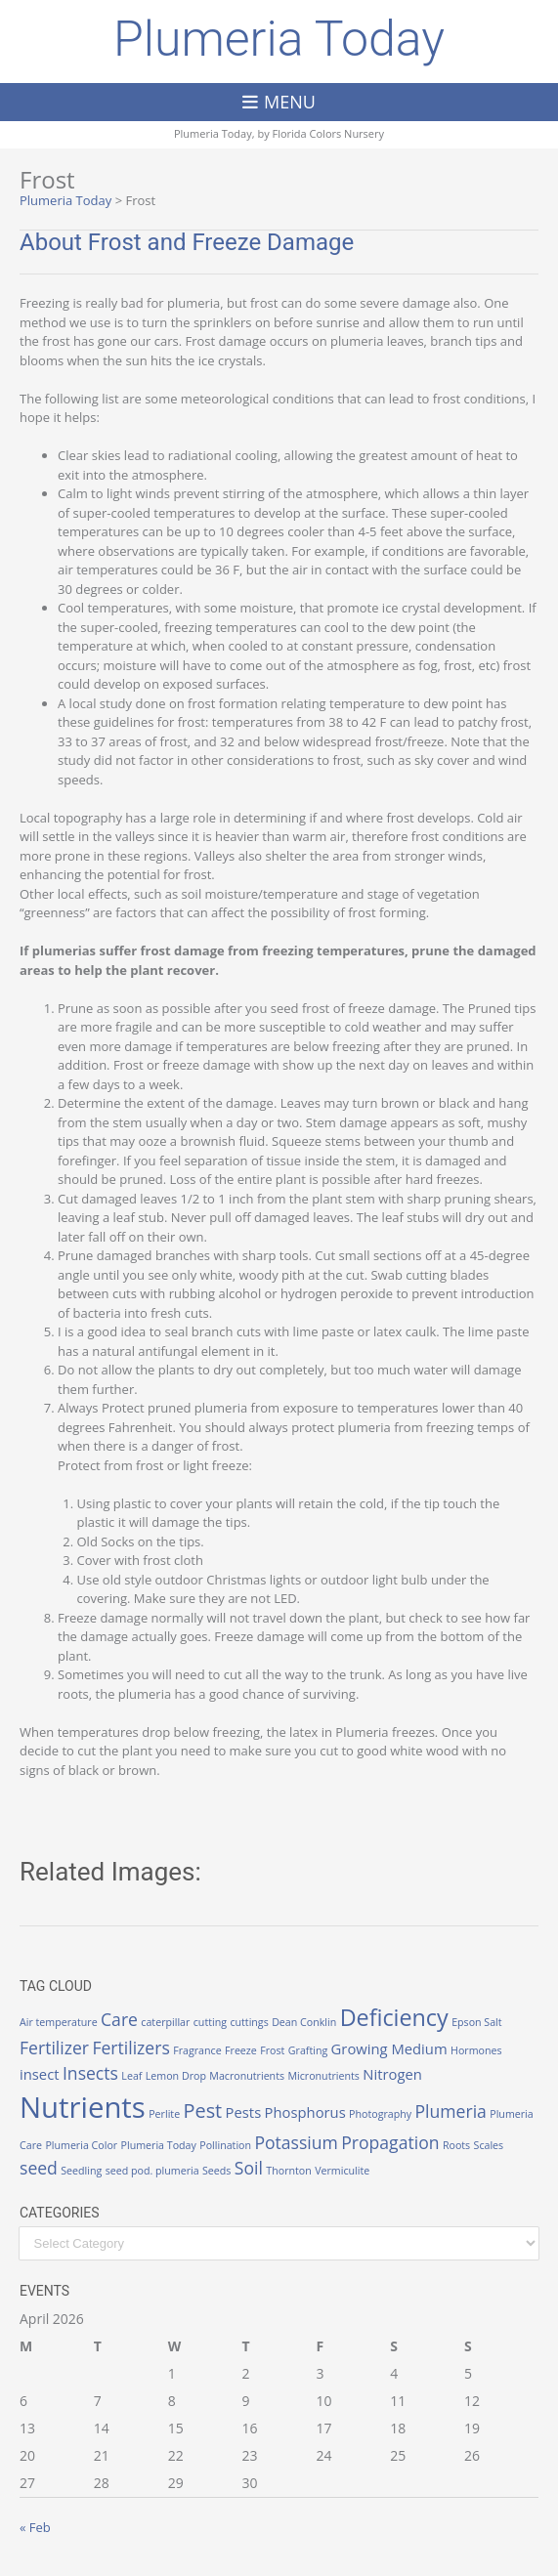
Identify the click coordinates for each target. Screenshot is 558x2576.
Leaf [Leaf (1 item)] (131, 2076)
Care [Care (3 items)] (119, 2019)
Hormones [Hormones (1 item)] (476, 2050)
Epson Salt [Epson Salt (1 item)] (476, 2022)
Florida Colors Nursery (329, 133)
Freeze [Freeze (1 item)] (241, 2050)
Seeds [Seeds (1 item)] (216, 2170)
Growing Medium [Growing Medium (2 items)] (389, 2048)
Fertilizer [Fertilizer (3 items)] (54, 2047)
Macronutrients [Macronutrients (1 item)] (246, 2076)
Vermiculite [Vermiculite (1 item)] (342, 2170)
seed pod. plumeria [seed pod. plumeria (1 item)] (152, 2170)
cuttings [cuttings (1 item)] (249, 2022)
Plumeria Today (279, 39)
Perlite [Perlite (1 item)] (164, 2114)
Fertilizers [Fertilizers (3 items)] (130, 2047)
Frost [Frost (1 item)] (272, 2050)
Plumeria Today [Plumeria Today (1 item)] (158, 2145)
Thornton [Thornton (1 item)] (288, 2170)
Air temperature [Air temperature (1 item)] (59, 2022)
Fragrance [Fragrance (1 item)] (197, 2050)
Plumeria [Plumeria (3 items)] (451, 2111)
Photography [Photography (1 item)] (380, 2114)
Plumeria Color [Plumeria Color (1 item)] (81, 2145)
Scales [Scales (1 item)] (489, 2145)
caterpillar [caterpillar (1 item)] (165, 2022)
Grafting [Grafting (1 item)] (307, 2050)
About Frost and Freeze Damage (187, 242)
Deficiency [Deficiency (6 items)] (394, 2017)
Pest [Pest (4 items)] (203, 2110)
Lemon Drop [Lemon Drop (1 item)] (176, 2076)
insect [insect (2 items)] (40, 2074)
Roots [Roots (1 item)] (456, 2145)
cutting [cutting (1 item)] (210, 2022)
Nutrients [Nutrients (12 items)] (83, 2107)
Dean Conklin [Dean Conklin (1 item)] (304, 2022)
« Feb (35, 2527)
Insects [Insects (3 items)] (90, 2073)
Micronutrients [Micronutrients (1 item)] (323, 2076)
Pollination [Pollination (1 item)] (225, 2145)
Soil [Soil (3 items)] (249, 2167)
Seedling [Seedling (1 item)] (81, 2170)
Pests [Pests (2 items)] (244, 2112)
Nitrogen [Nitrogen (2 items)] (392, 2074)
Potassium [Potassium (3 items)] (295, 2142)
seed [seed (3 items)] (39, 2167)
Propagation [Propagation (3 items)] (390, 2142)
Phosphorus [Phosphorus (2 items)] (305, 2112)
